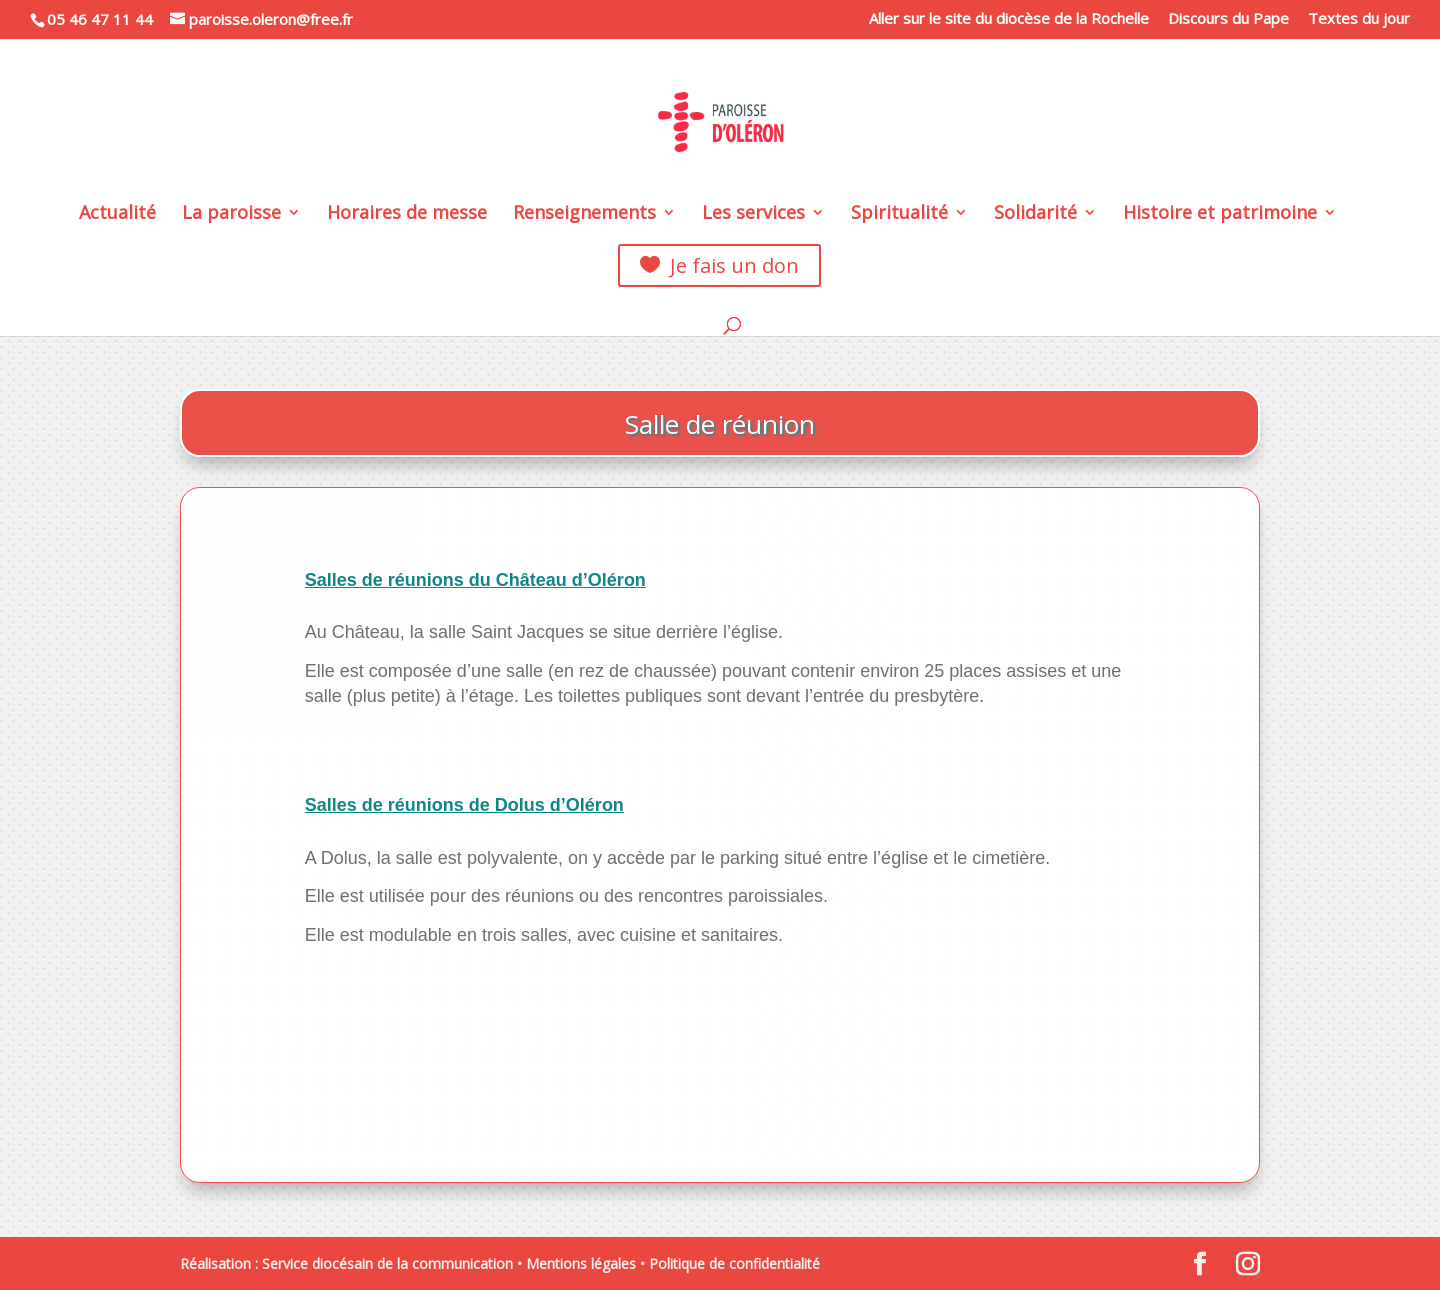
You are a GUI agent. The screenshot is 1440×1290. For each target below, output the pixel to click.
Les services (753, 214)
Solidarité (1035, 214)
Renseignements (584, 214)
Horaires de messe (407, 214)
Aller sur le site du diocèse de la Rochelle (1009, 19)
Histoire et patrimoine (1220, 214)
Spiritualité (899, 214)
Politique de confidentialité (734, 1263)
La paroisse (231, 214)
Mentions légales (581, 1263)
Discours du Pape (1228, 19)
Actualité (117, 214)
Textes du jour (1359, 19)
